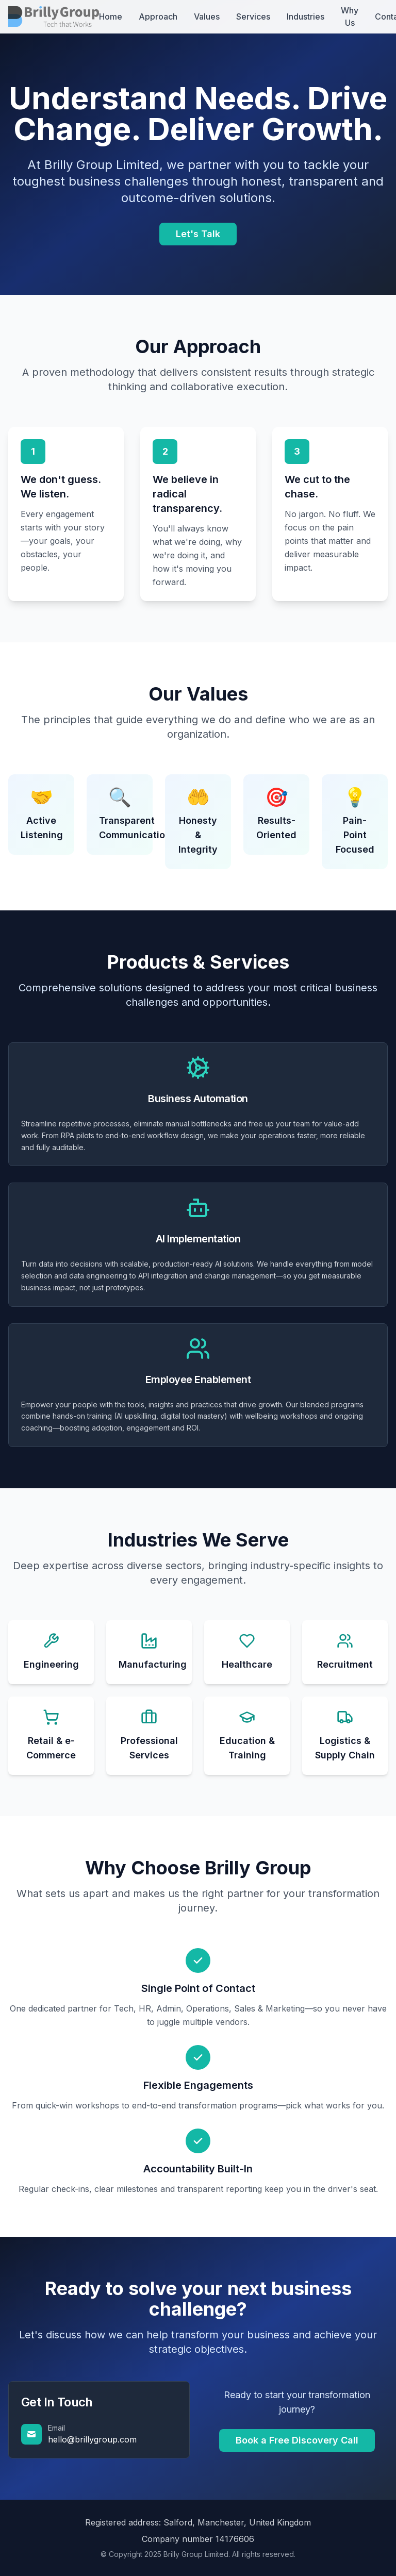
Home (110, 16)
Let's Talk (198, 233)
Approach (158, 16)
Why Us (349, 16)
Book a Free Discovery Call (297, 2440)
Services (253, 16)
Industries (305, 16)
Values (207, 16)
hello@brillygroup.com (92, 2439)
